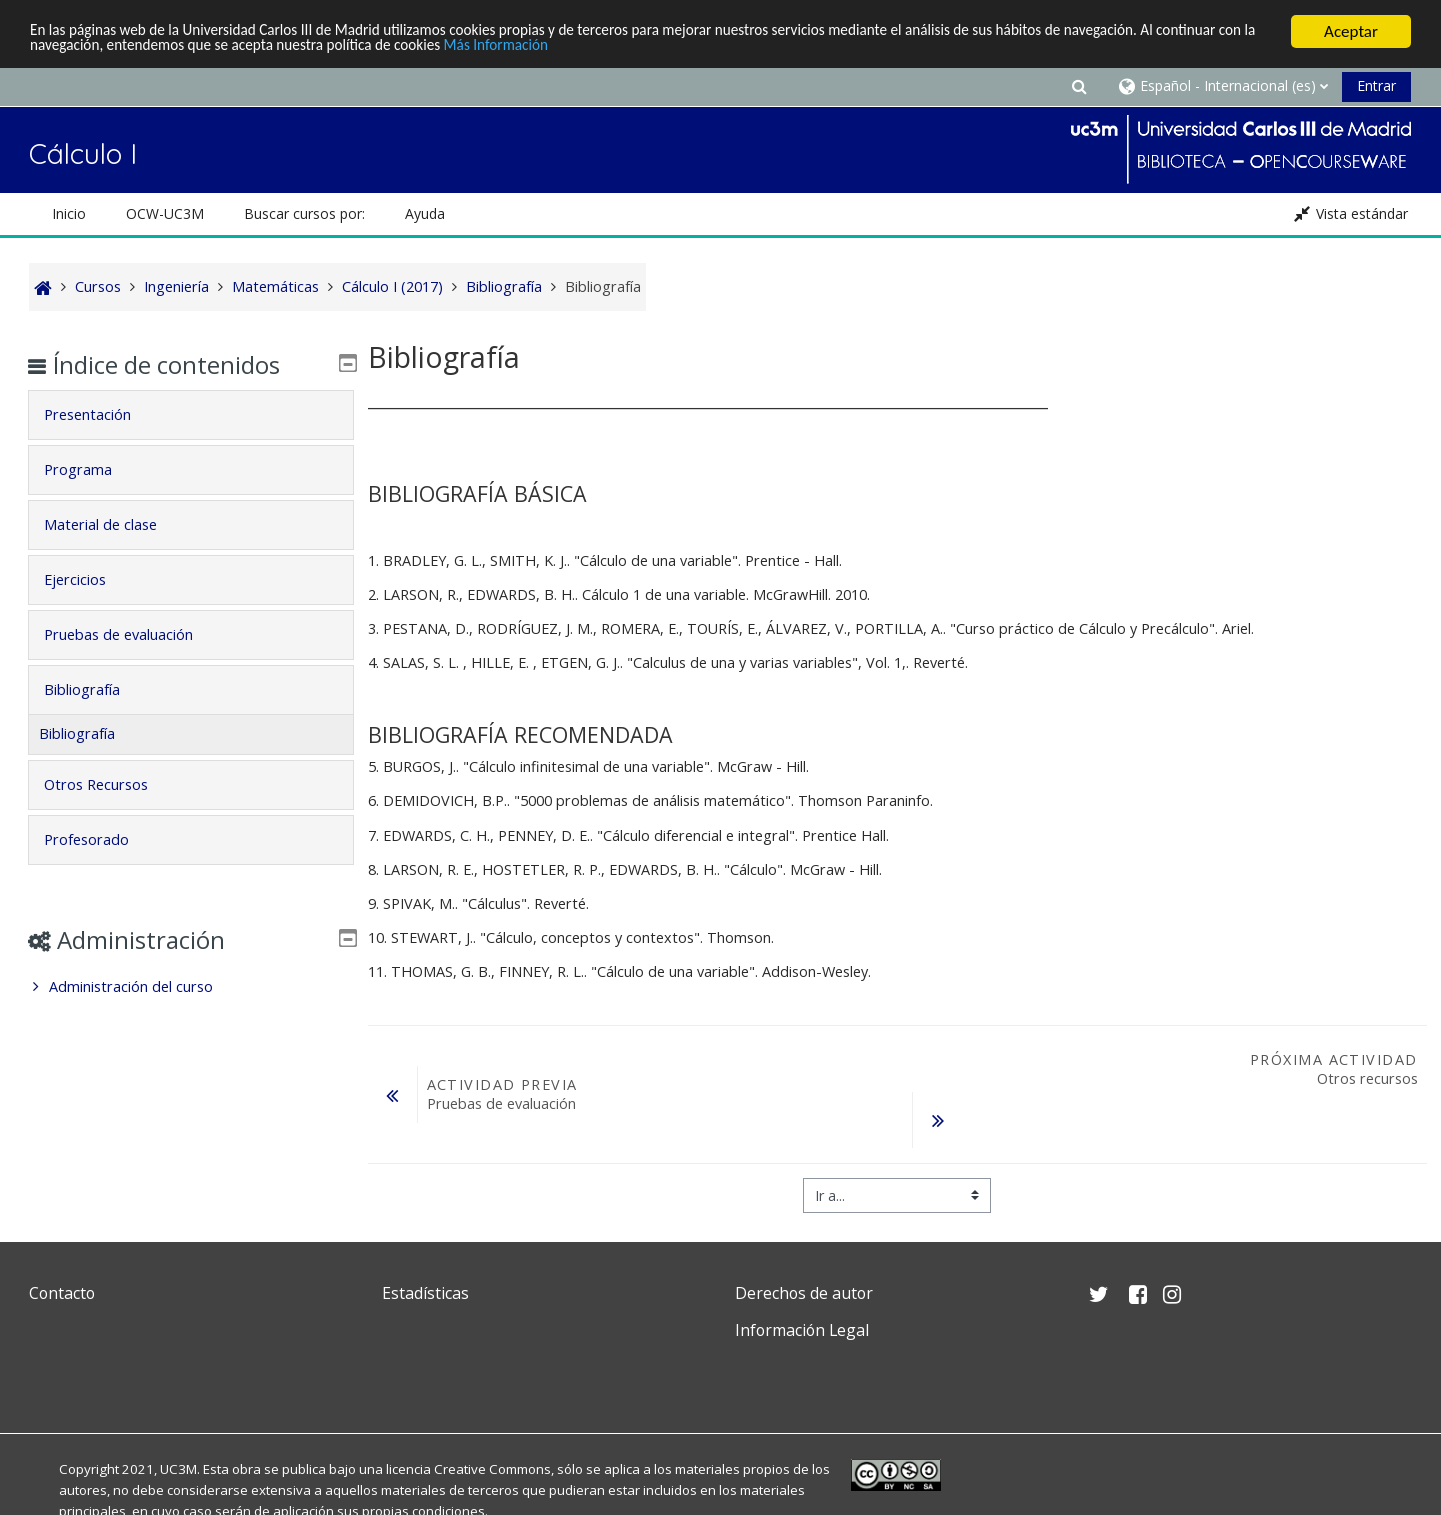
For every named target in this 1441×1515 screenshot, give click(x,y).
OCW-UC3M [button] (165, 213)
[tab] (191, 415)
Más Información (683, 49)
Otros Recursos (110, 784)
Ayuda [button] (425, 213)
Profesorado (100, 839)
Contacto (62, 1293)
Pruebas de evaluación (132, 634)
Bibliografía (96, 689)
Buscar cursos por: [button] (304, 213)
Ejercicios (89, 579)
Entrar (1376, 85)
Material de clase (114, 524)
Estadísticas (425, 1293)
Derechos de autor (804, 1293)
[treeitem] (191, 987)
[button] (1079, 85)
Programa (92, 469)
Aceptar (1351, 31)
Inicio (69, 213)
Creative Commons (492, 1469)
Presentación (101, 414)
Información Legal (802, 1330)
